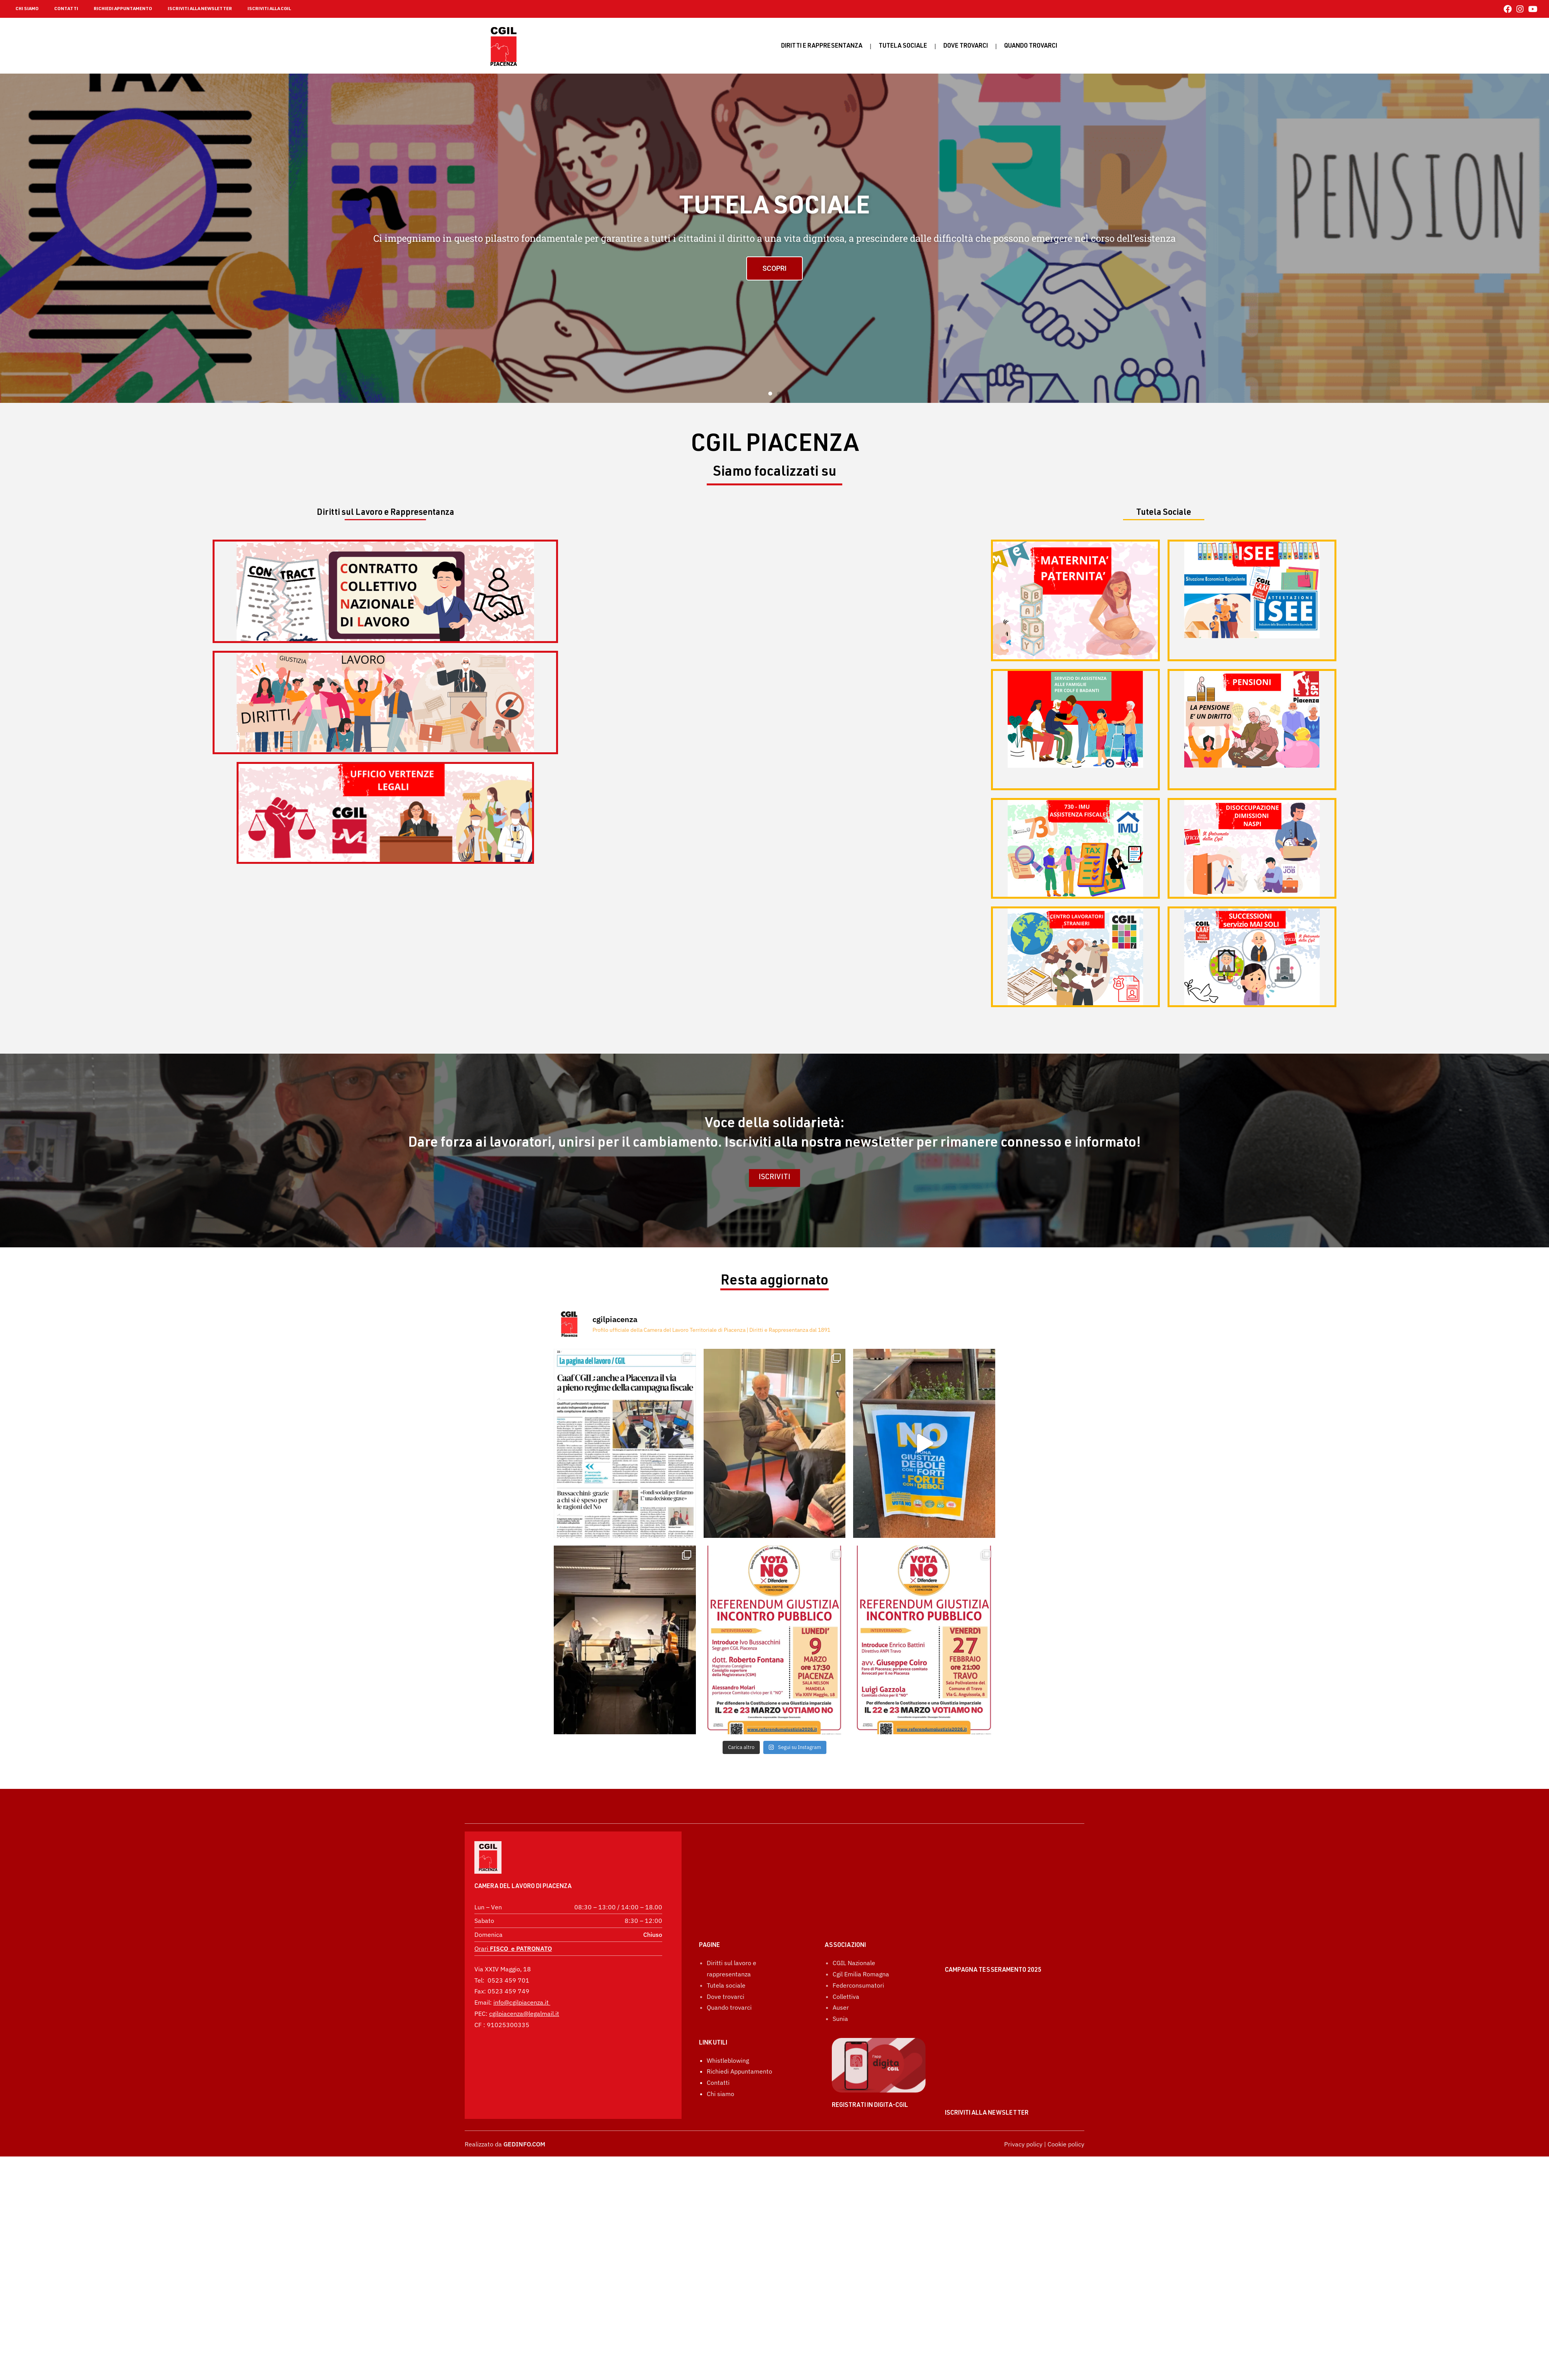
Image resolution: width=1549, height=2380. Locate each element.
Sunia (840, 1979)
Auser (841, 1968)
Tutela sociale (903, 46)
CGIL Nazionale (854, 1923)
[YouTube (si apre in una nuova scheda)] (1531, 9)
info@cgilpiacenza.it (521, 1981)
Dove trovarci (965, 46)
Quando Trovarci (1030, 46)
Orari (513, 1927)
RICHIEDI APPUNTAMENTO (123, 9)
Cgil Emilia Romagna (861, 1934)
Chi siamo (720, 2054)
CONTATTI (66, 9)
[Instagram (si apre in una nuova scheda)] (1520, 9)
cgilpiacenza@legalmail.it (524, 1992)
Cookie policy (1066, 2144)
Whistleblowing (728, 2021)
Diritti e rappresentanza (821, 46)
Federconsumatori (858, 1946)
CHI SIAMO (27, 9)
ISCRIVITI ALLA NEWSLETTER (200, 9)
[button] (770, 394)
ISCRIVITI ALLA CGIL (269, 9)
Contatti (718, 2043)
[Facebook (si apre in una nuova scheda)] (1507, 9)
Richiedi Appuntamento (739, 2032)
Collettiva (846, 1957)
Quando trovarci (729, 1968)
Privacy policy (1023, 2144)
